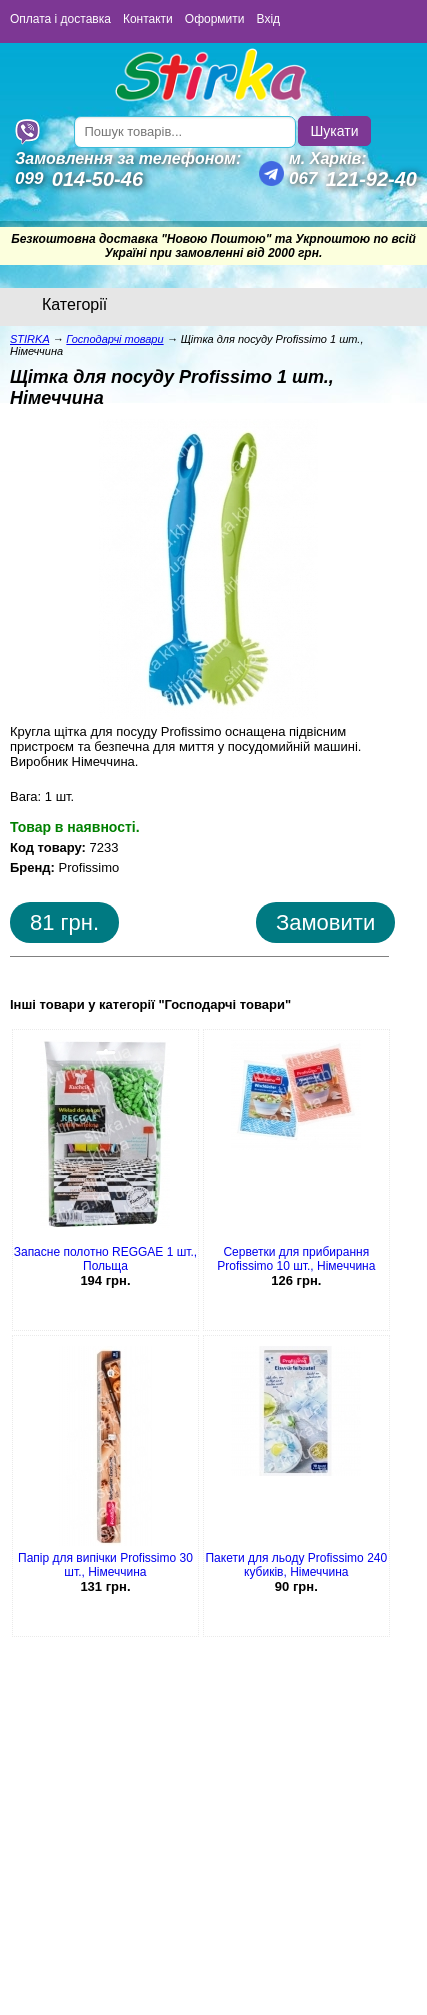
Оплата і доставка (60, 19)
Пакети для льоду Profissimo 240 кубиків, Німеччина (296, 1565)
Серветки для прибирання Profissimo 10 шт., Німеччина (296, 1259)
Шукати (335, 131)
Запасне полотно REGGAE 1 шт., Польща (105, 1259)
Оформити (215, 19)
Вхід (269, 19)
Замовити (325, 922)
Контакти (148, 19)
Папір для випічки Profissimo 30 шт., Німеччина (105, 1565)
